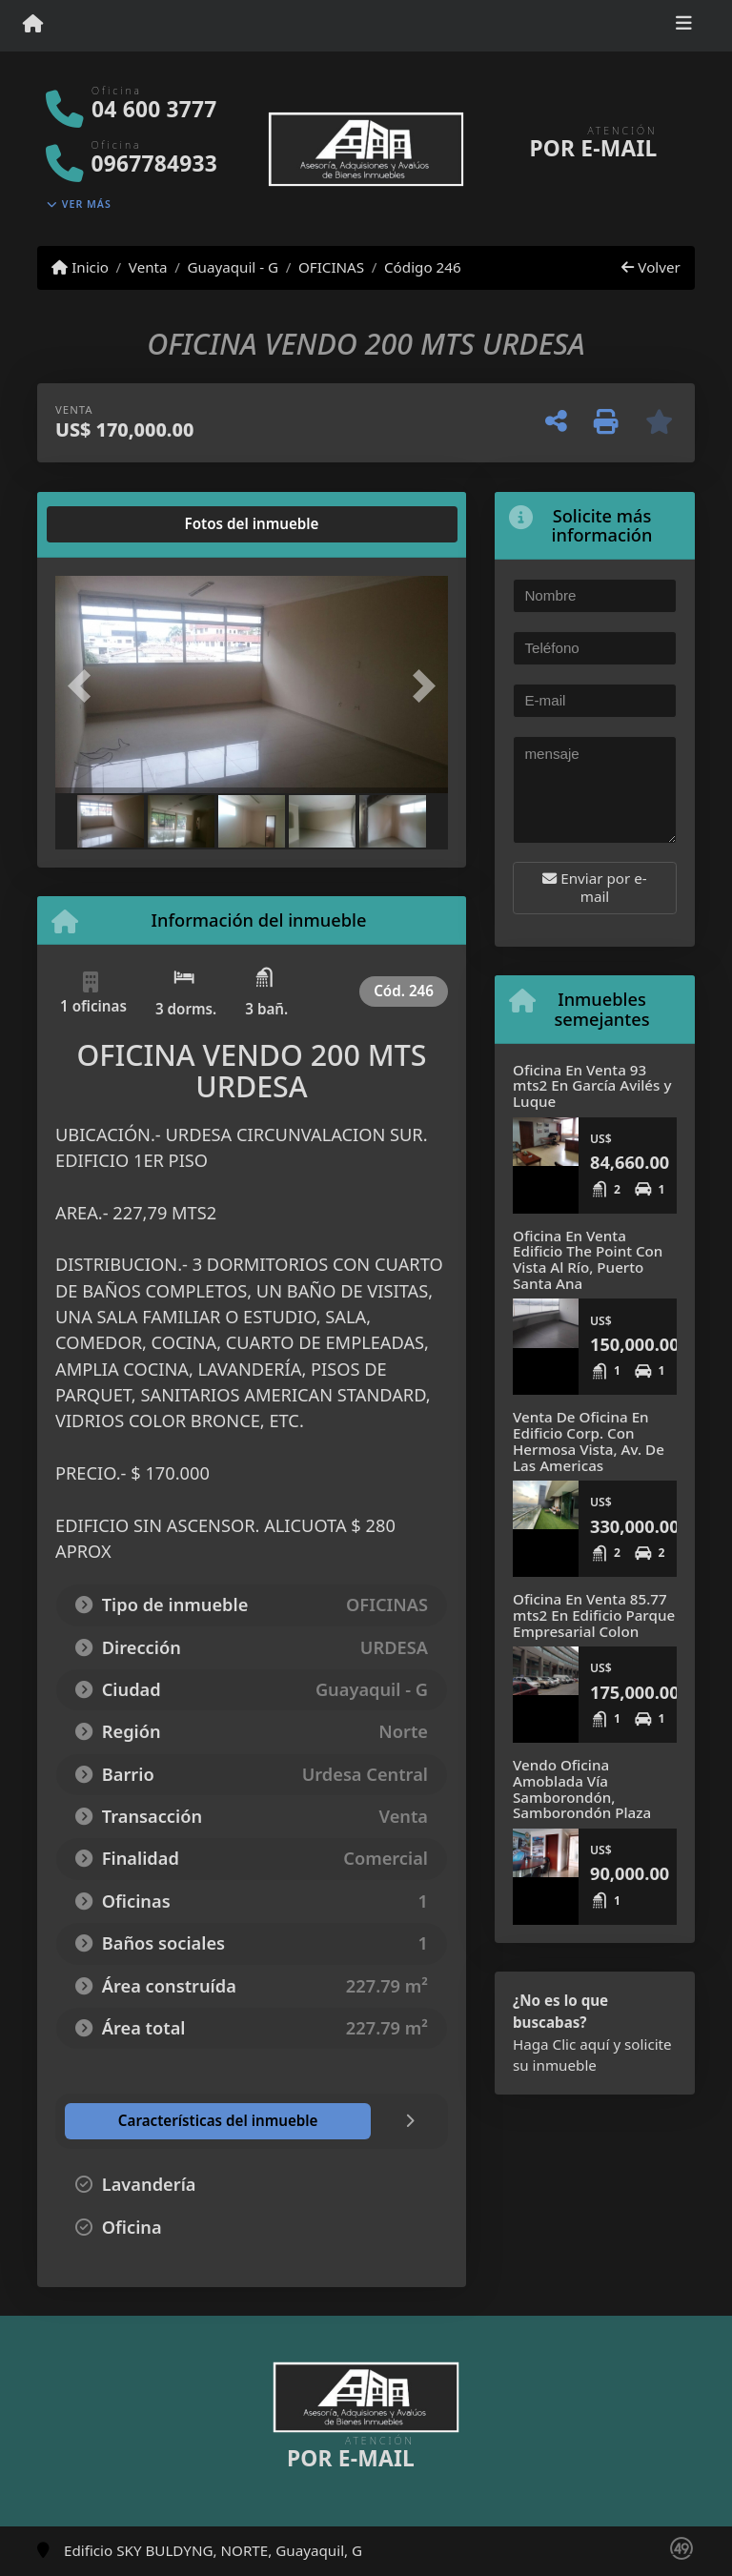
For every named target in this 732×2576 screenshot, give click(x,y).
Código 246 (422, 266)
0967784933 (154, 163)
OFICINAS (331, 266)
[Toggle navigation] (684, 26)
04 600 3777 (154, 109)
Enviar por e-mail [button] (594, 887)
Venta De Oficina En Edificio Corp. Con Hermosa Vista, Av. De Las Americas (588, 1440)
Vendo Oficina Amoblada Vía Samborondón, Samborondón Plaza (582, 1788)
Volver (650, 266)
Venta (148, 266)
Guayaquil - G (232, 266)
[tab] (128, 524)
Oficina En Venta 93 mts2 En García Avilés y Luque (592, 1085)
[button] (84, 686)
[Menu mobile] (33, 25)
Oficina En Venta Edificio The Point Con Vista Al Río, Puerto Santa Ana (587, 1259)
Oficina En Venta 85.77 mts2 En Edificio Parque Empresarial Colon (594, 1614)
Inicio (80, 266)
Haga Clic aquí (561, 2044)
